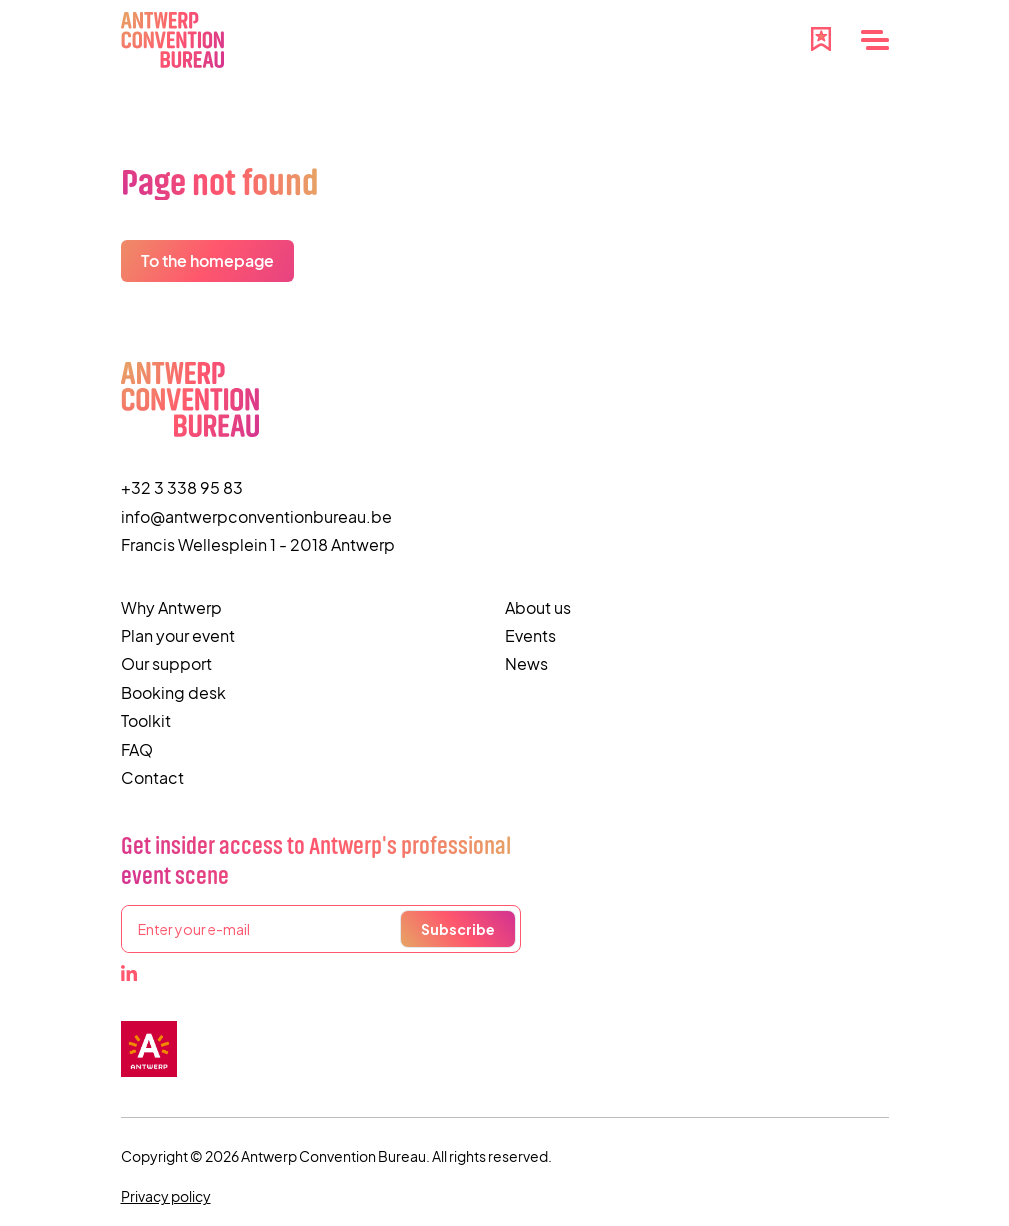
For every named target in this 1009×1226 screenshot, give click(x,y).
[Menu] (875, 40)
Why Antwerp (171, 607)
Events (530, 635)
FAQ (137, 749)
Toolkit (146, 720)
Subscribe (458, 929)
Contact (152, 777)
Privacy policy (166, 1196)
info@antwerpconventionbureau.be (256, 516)
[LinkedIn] (129, 973)
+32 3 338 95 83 (182, 487)
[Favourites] (821, 37)
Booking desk (173, 692)
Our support (166, 663)
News (526, 663)
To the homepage (207, 260)
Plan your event (178, 635)
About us (538, 607)
